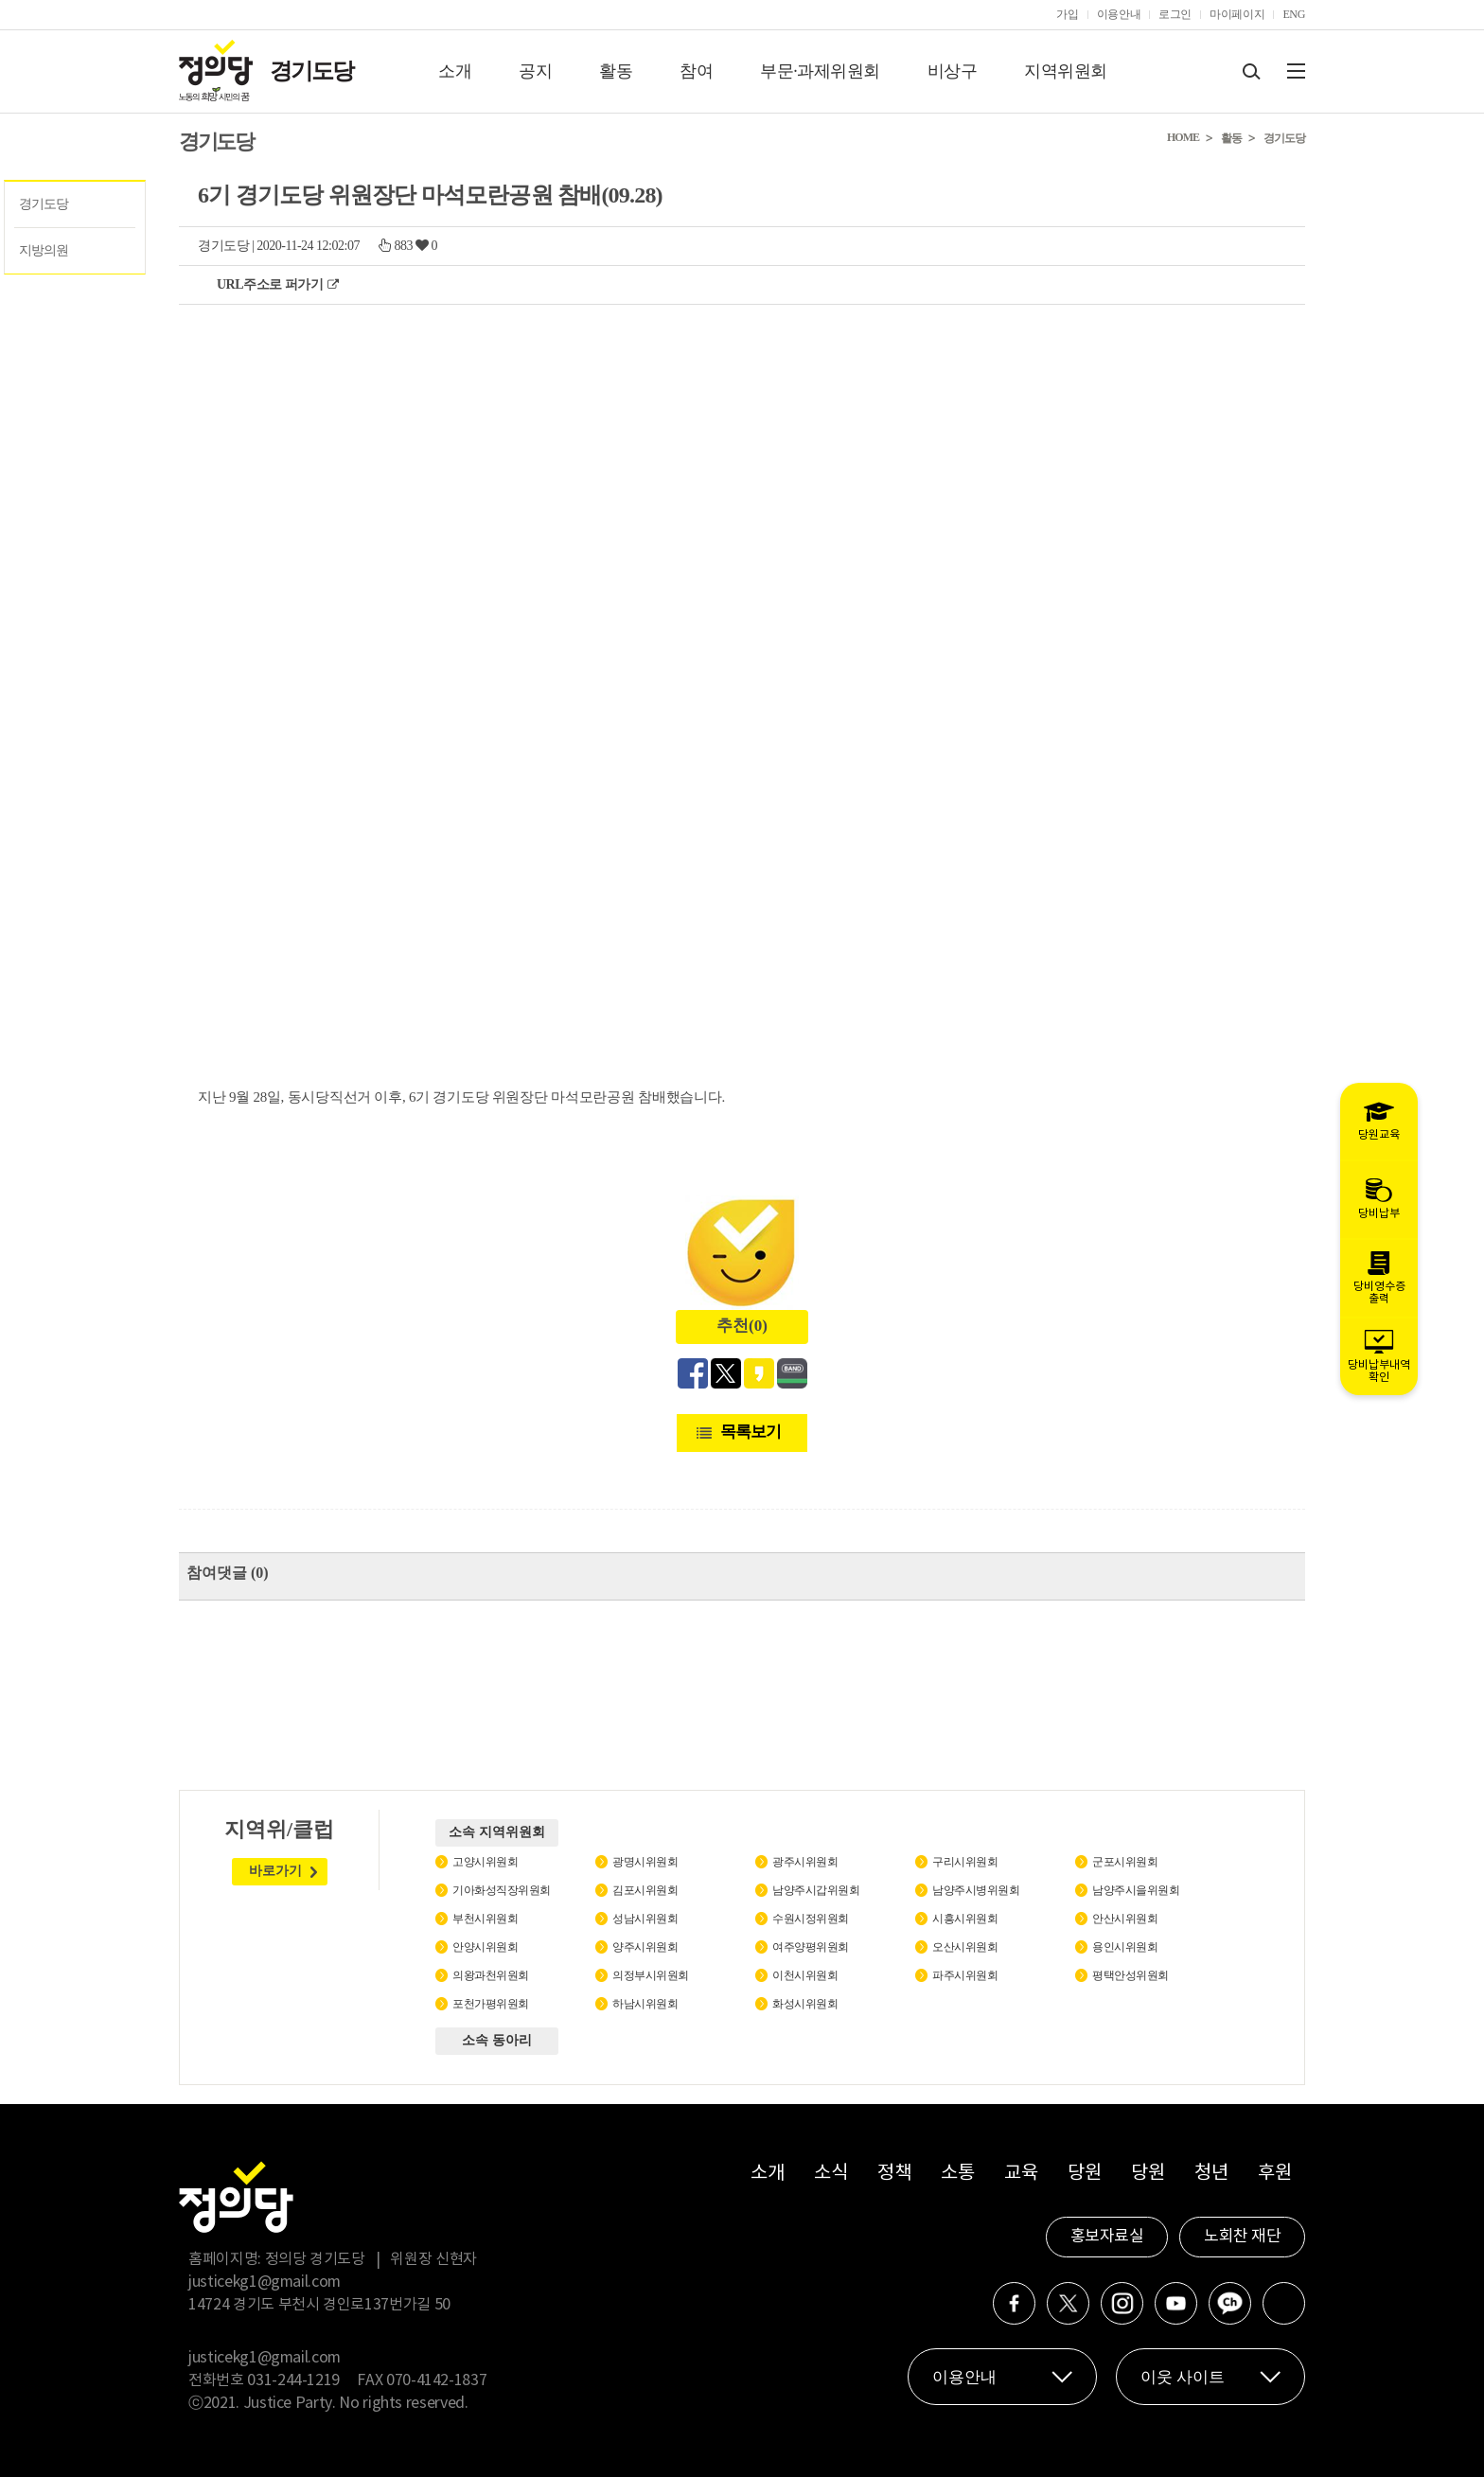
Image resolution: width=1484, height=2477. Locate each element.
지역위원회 (1065, 71)
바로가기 (275, 1871)
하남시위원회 (645, 2003)
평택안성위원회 (1130, 1975)
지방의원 (43, 250)
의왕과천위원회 (490, 1975)
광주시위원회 (805, 1861)
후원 (1274, 2174)
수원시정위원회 (810, 1918)
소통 (957, 2174)
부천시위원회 (485, 1918)
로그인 (1175, 14)
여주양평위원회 (810, 1947)
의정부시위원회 (650, 1975)
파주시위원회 (965, 1975)
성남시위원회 (645, 1918)
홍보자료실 (1107, 2236)
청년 (1211, 2174)
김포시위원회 (645, 1890)
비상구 (953, 71)
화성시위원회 (805, 2003)
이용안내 (1119, 14)
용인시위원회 (1124, 1947)
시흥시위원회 (965, 1918)
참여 (696, 71)
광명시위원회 (645, 1861)
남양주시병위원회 (975, 1890)
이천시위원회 (805, 1975)
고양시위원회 (485, 1861)
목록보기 (750, 1432)
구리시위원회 (965, 1861)
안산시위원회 (1124, 1918)
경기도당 (311, 71)
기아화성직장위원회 (501, 1890)
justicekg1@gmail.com (264, 2282)
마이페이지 (1237, 14)
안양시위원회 (485, 1947)
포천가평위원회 (490, 2003)
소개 (454, 71)
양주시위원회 (645, 1947)
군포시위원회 (1124, 1861)
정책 (893, 2174)
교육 (1020, 2174)
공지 (535, 71)
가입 (1067, 14)
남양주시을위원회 (1135, 1890)
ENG (1293, 14)
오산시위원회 (965, 1947)
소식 (830, 2174)
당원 (1084, 2174)
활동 (615, 71)
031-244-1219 (293, 2380)
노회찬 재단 (1242, 2236)
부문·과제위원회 (820, 71)
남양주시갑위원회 (815, 1890)
